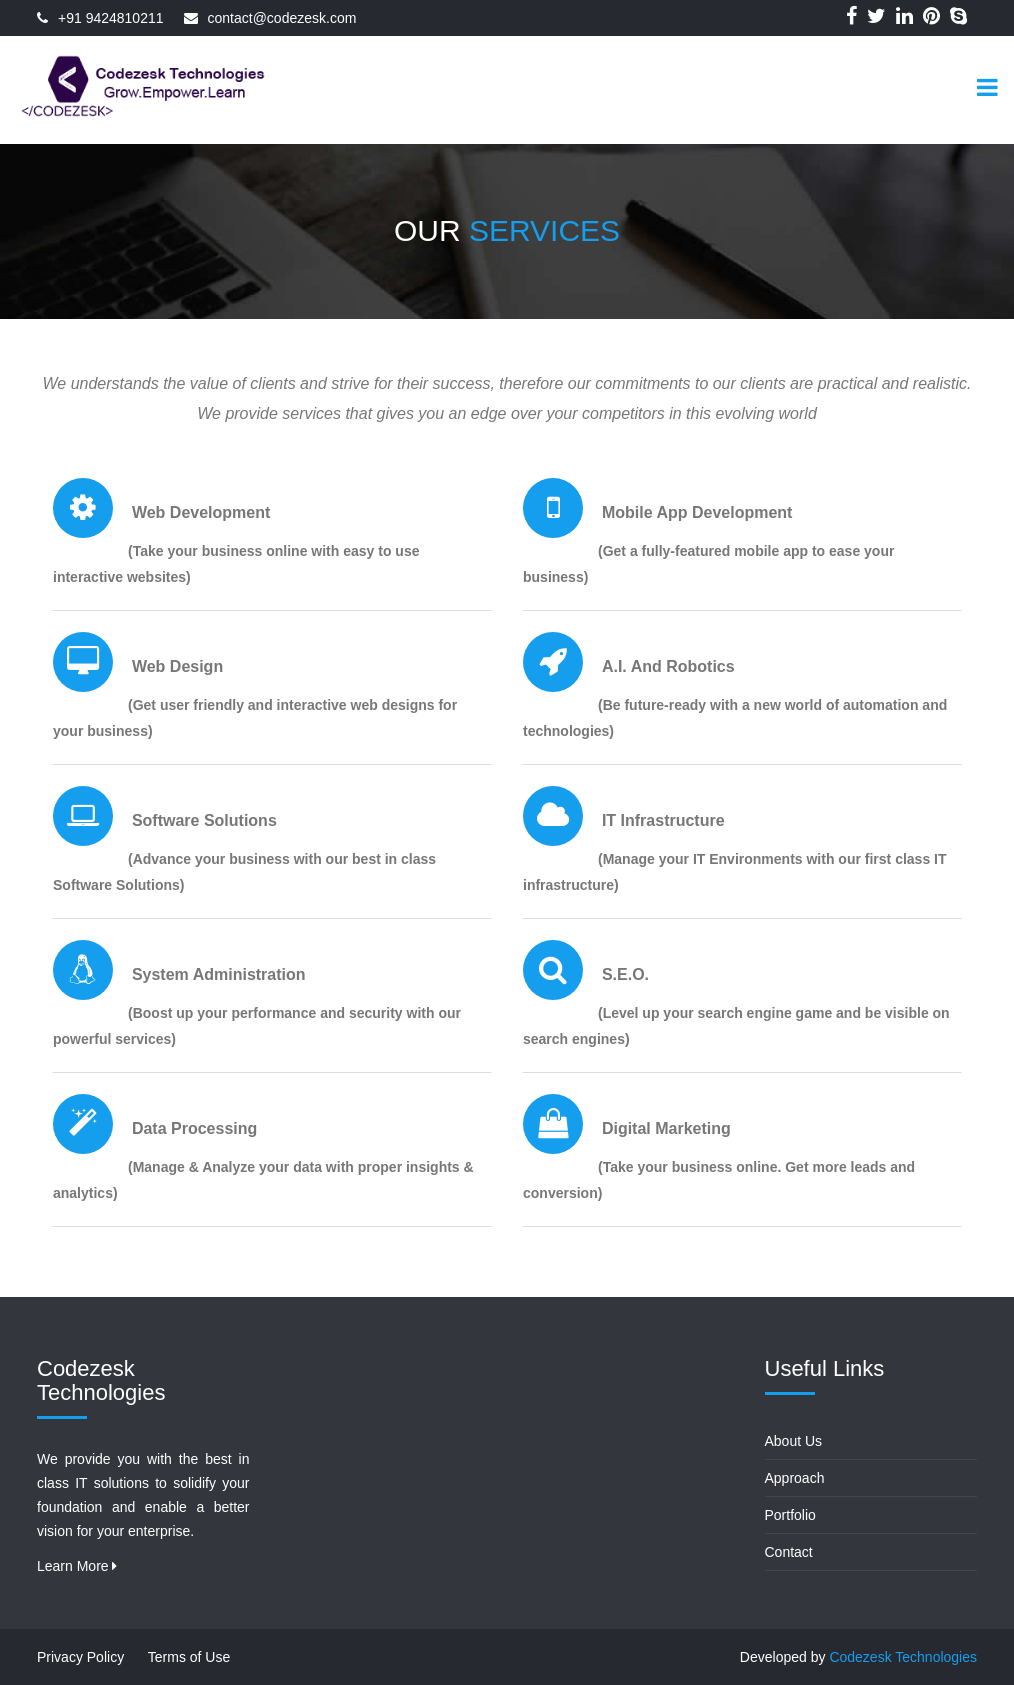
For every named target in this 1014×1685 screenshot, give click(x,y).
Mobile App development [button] (697, 512)
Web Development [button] (201, 512)
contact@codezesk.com (282, 18)
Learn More (77, 1566)
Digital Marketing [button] (666, 1128)
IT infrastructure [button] (663, 820)
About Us (794, 1441)
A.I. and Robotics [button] (668, 666)
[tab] (272, 534)
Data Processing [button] (194, 1128)
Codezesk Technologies (903, 1657)
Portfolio (790, 1515)
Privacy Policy (80, 1657)
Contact (789, 1552)
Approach (795, 1478)
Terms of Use (189, 1657)
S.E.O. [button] (625, 974)
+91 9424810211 (111, 18)
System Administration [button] (219, 974)
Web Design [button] (177, 666)
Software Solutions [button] (204, 820)
